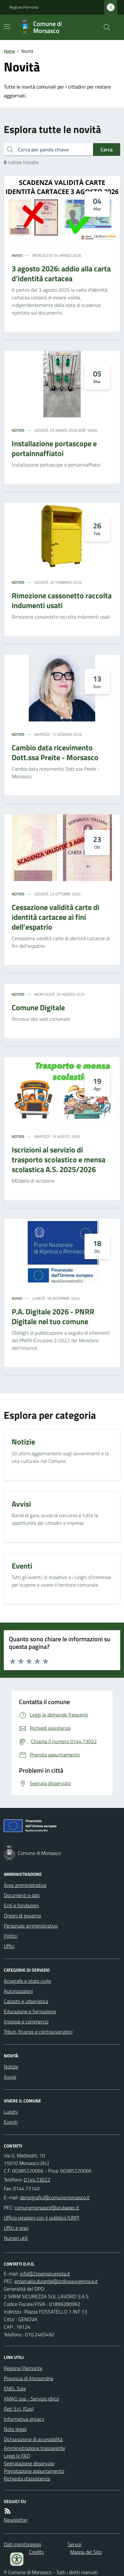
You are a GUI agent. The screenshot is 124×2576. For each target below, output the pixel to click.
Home (9, 51)
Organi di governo (22, 1915)
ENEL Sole (15, 2388)
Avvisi (17, 255)
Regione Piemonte (23, 7)
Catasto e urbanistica (26, 2001)
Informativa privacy (24, 2419)
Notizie (18, 430)
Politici (10, 1936)
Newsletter (16, 2520)
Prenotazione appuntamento (34, 2471)
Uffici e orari (16, 2228)
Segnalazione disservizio (29, 2463)
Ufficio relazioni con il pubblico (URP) (41, 2217)
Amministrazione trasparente (34, 2448)
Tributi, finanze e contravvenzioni (38, 2031)
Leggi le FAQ (17, 2456)
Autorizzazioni (18, 1991)
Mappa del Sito (86, 2552)
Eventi (10, 2122)
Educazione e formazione (30, 2011)
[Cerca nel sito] (104, 27)
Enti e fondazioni (21, 1905)
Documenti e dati (22, 1895)
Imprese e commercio (26, 2021)
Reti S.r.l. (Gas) (19, 2409)
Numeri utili (16, 2238)
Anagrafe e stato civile (27, 1981)
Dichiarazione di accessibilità (33, 2439)
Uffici (9, 1946)
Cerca (107, 149)
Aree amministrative (25, 1885)
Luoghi (11, 2111)
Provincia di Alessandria (28, 2378)
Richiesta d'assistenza (27, 2478)
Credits (36, 2552)
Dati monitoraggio (22, 2544)
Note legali (15, 2429)
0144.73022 (37, 2179)
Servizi (74, 2544)
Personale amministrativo (31, 1925)
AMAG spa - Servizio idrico (31, 2398)
